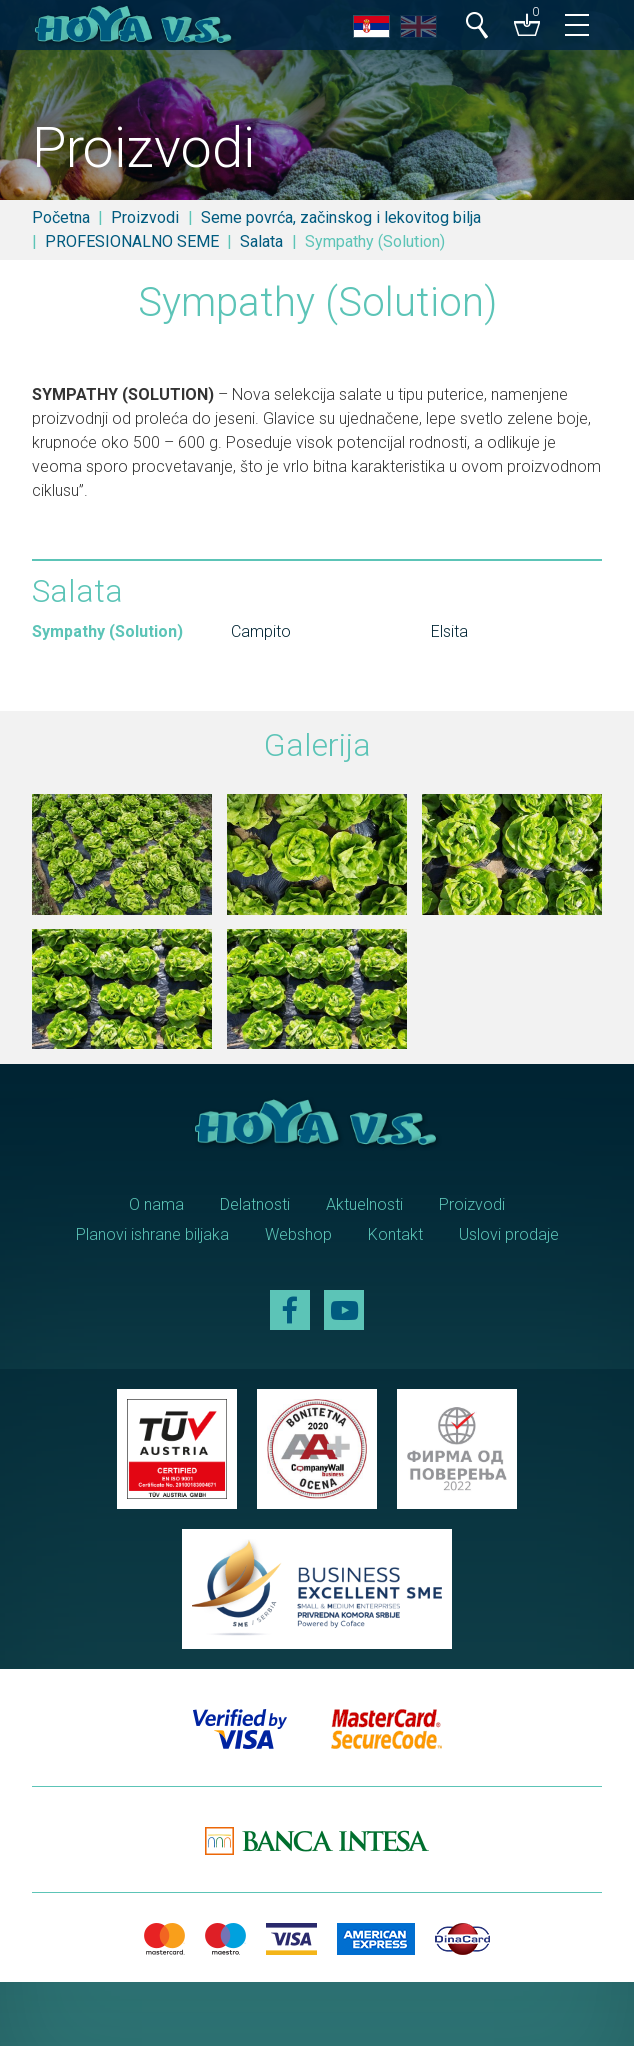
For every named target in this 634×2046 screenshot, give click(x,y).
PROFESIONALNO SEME (132, 241)
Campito (261, 631)
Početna (61, 217)
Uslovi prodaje (509, 1234)
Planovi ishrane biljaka (152, 1234)
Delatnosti (255, 1204)
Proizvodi (145, 217)
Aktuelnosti (364, 1204)
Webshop (298, 1234)
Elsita (449, 631)
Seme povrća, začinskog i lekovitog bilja (341, 217)
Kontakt (395, 1234)
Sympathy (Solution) (107, 631)
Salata (261, 241)
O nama (156, 1204)
